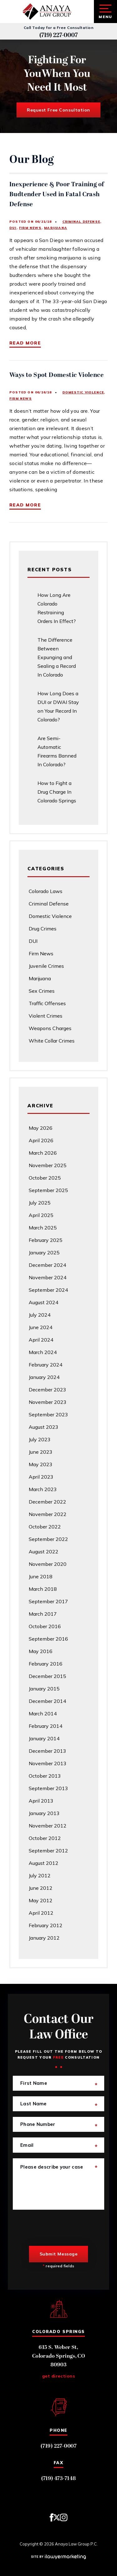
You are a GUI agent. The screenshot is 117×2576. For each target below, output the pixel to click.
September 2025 (48, 1190)
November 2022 (47, 1514)
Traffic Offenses (47, 1003)
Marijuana (55, 228)
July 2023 (40, 1439)
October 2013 (45, 1776)
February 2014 (45, 1726)
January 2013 (44, 1813)
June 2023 (40, 1452)
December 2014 (47, 1701)
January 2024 (44, 1377)
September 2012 (48, 1850)
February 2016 (45, 1664)
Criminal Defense (81, 222)
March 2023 (43, 1489)
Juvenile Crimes (46, 966)
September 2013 (48, 1788)
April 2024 (41, 1340)
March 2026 (43, 1153)
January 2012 (44, 1938)
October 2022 (45, 1526)
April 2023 (41, 1477)
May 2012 (40, 1900)
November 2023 (47, 1402)
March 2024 (43, 1352)
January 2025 (44, 1252)
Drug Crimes (42, 928)
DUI (13, 228)
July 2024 (40, 1315)
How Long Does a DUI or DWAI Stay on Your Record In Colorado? (58, 706)
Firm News (30, 228)
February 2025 (45, 1240)
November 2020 (47, 1564)
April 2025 (41, 1215)
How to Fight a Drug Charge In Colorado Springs (56, 792)
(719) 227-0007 (58, 35)
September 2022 (48, 1539)
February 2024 (45, 1365)
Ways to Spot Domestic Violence (56, 375)
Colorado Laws (45, 891)
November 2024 (47, 1277)
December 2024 (47, 1265)
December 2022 (47, 1502)
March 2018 (43, 1589)
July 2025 (40, 1203)
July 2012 (40, 1875)
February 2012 (45, 1925)
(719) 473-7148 (58, 2478)
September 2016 (48, 1639)
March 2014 (43, 1713)
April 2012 (41, 1913)
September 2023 (48, 1414)
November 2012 (47, 1826)
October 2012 (45, 1838)
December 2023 (47, 1389)
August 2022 (43, 1551)
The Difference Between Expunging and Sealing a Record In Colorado (56, 657)
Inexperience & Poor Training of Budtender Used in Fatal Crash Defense (56, 194)
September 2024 (48, 1290)
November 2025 (47, 1165)
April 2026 (41, 1140)
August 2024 (43, 1302)
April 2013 (41, 1801)
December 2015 (47, 1676)
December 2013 (47, 1751)
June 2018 (40, 1576)
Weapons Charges (50, 1028)
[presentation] (60, 2228)
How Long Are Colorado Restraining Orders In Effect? (56, 608)
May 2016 (40, 1651)
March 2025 (43, 1227)
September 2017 (48, 1601)
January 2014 (44, 1738)
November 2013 (47, 1763)
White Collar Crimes (52, 1041)
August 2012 (43, 1863)
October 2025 (45, 1178)
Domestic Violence (83, 392)
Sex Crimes (42, 991)
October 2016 (45, 1626)
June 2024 (40, 1327)
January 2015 (44, 1688)
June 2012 (40, 1888)
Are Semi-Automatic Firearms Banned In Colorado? (56, 751)
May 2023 (40, 1464)
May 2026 (40, 1128)
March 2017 (43, 1614)
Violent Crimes (45, 1016)
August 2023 (43, 1427)
